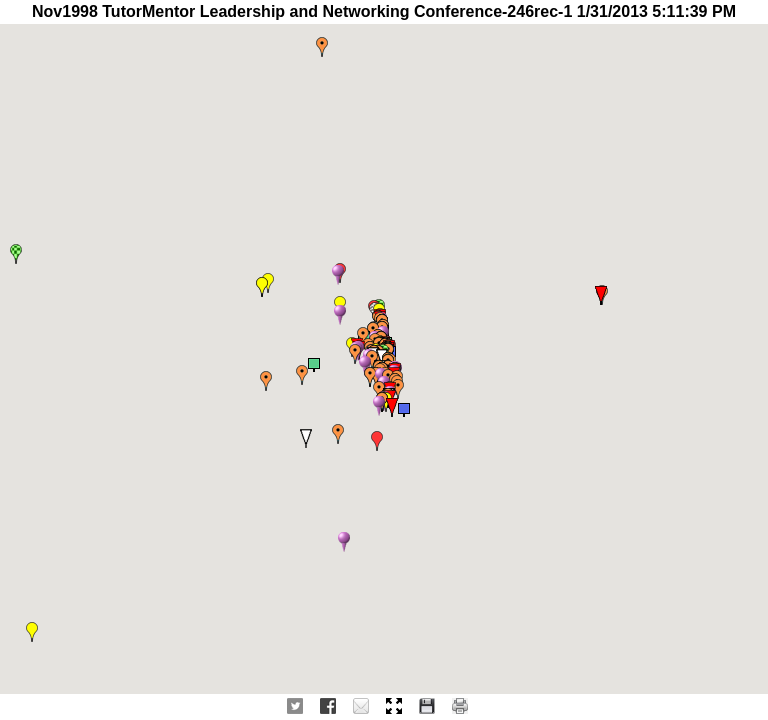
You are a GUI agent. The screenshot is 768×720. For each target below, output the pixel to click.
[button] (377, 441)
